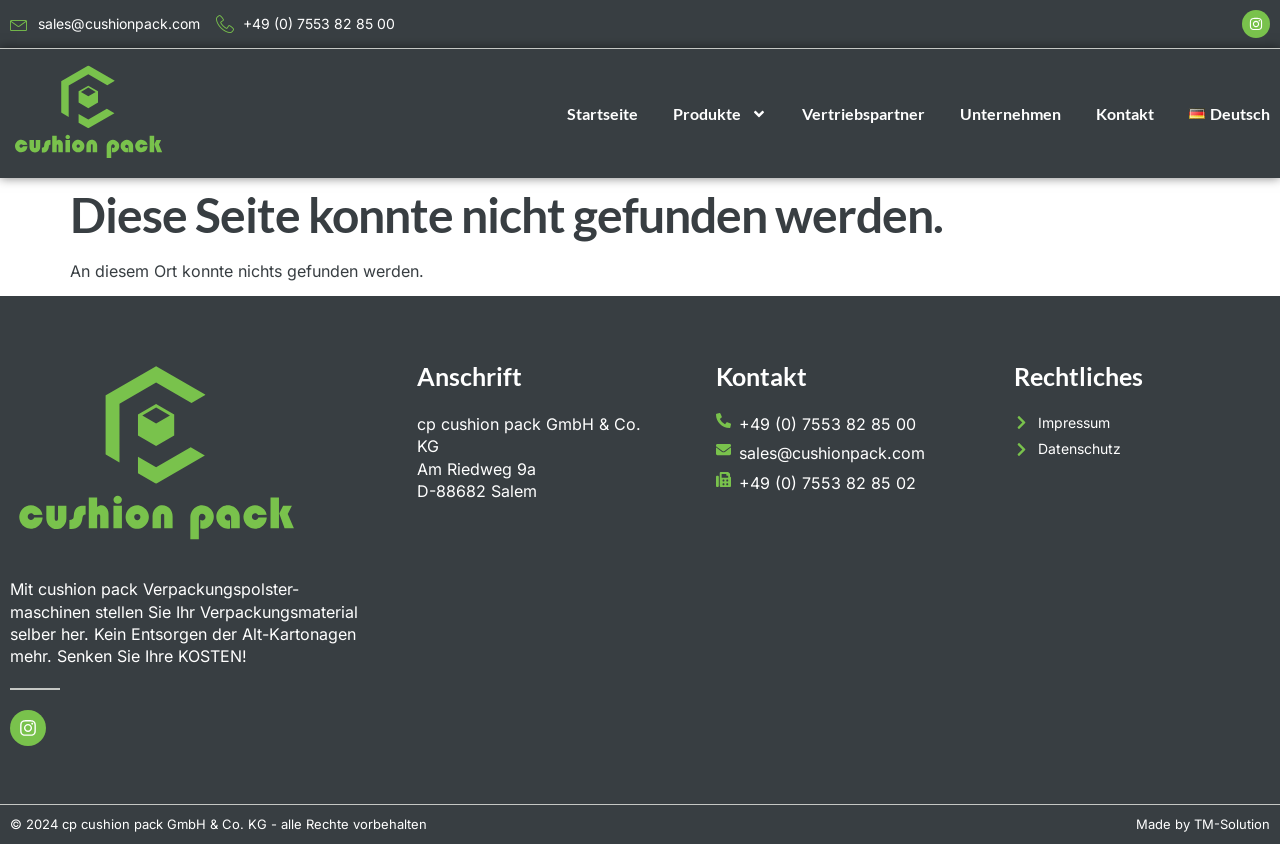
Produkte (720, 114)
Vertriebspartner (863, 113)
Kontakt (1125, 113)
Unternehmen (1010, 113)
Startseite (602, 113)
